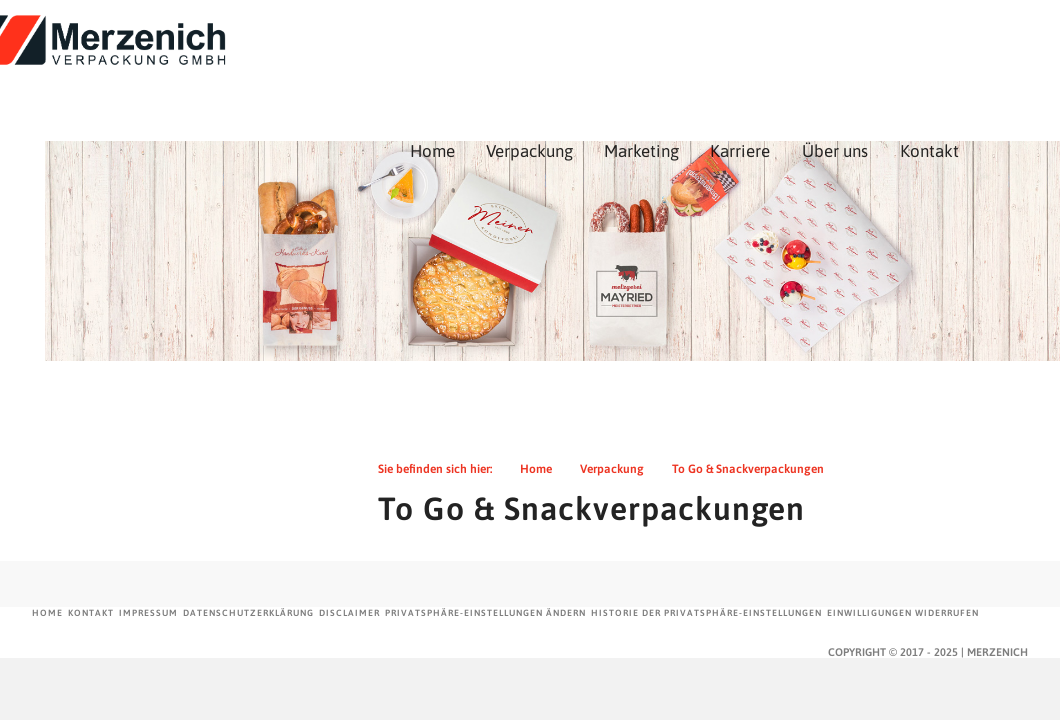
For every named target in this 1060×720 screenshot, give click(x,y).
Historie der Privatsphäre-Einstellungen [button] (706, 613)
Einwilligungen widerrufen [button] (903, 613)
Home (565, 62)
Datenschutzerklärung (248, 613)
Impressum (148, 613)
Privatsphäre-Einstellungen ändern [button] (485, 613)
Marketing (774, 62)
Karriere (873, 62)
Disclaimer (349, 613)
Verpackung (662, 62)
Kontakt (91, 613)
